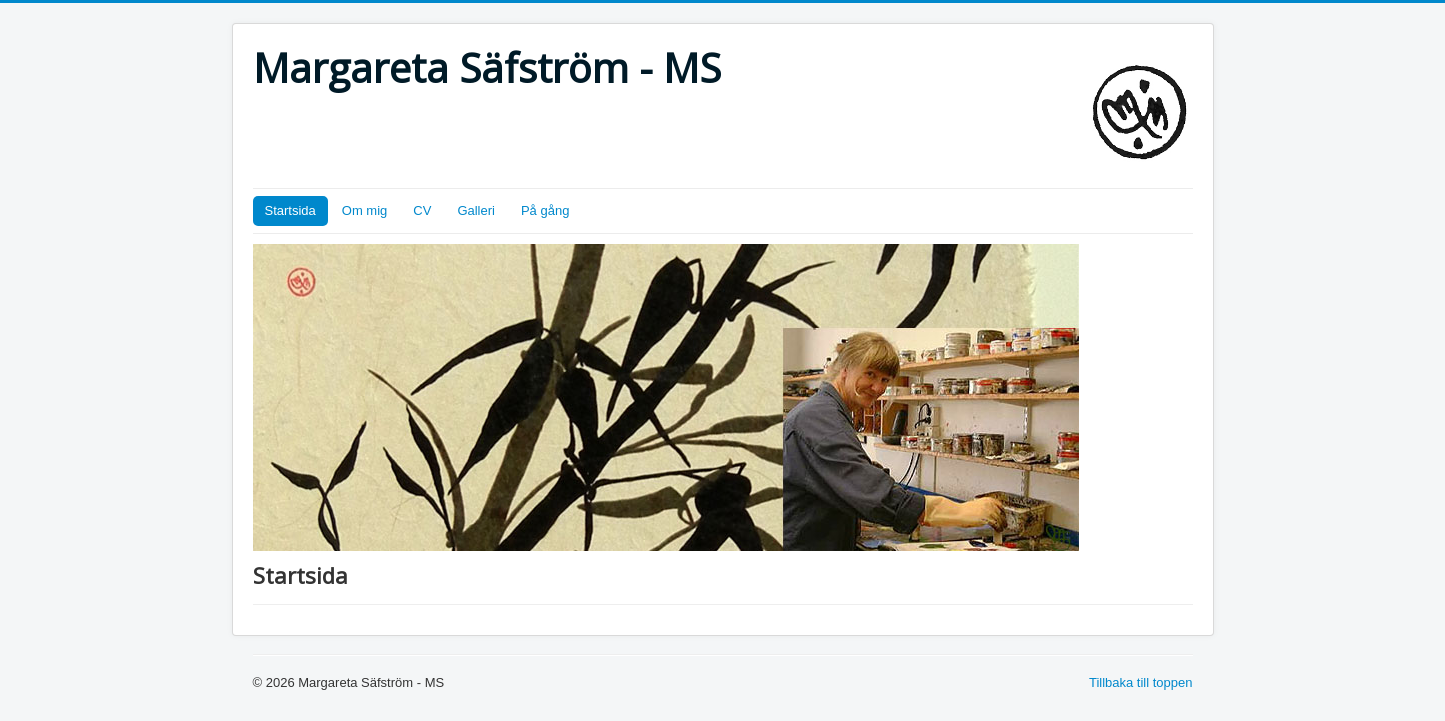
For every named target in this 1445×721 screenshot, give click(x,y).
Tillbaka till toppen (1141, 682)
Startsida (290, 210)
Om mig (365, 210)
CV (422, 210)
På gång (545, 210)
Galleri (476, 210)
